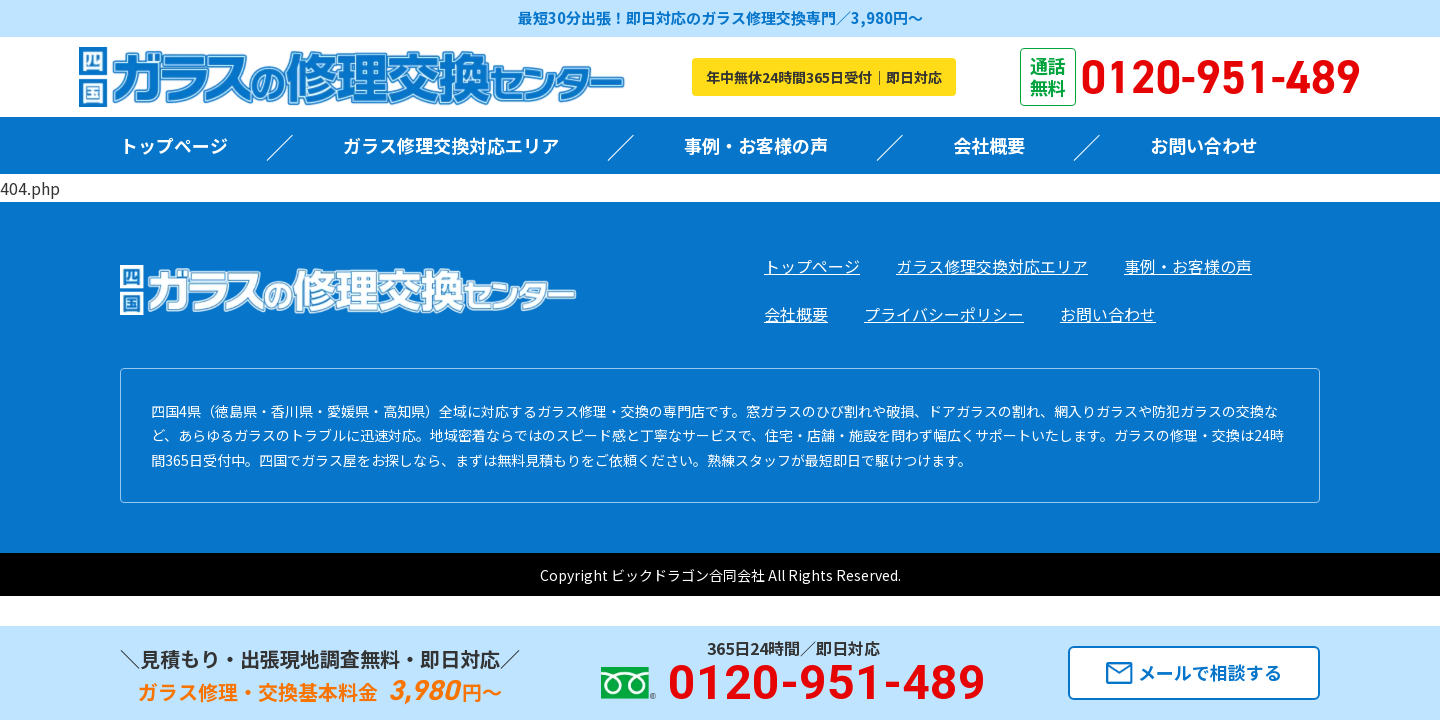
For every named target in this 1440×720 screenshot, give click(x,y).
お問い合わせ (1204, 145)
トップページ (174, 145)
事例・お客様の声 (756, 145)
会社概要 (989, 145)
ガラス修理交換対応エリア (451, 145)
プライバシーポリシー (944, 314)
